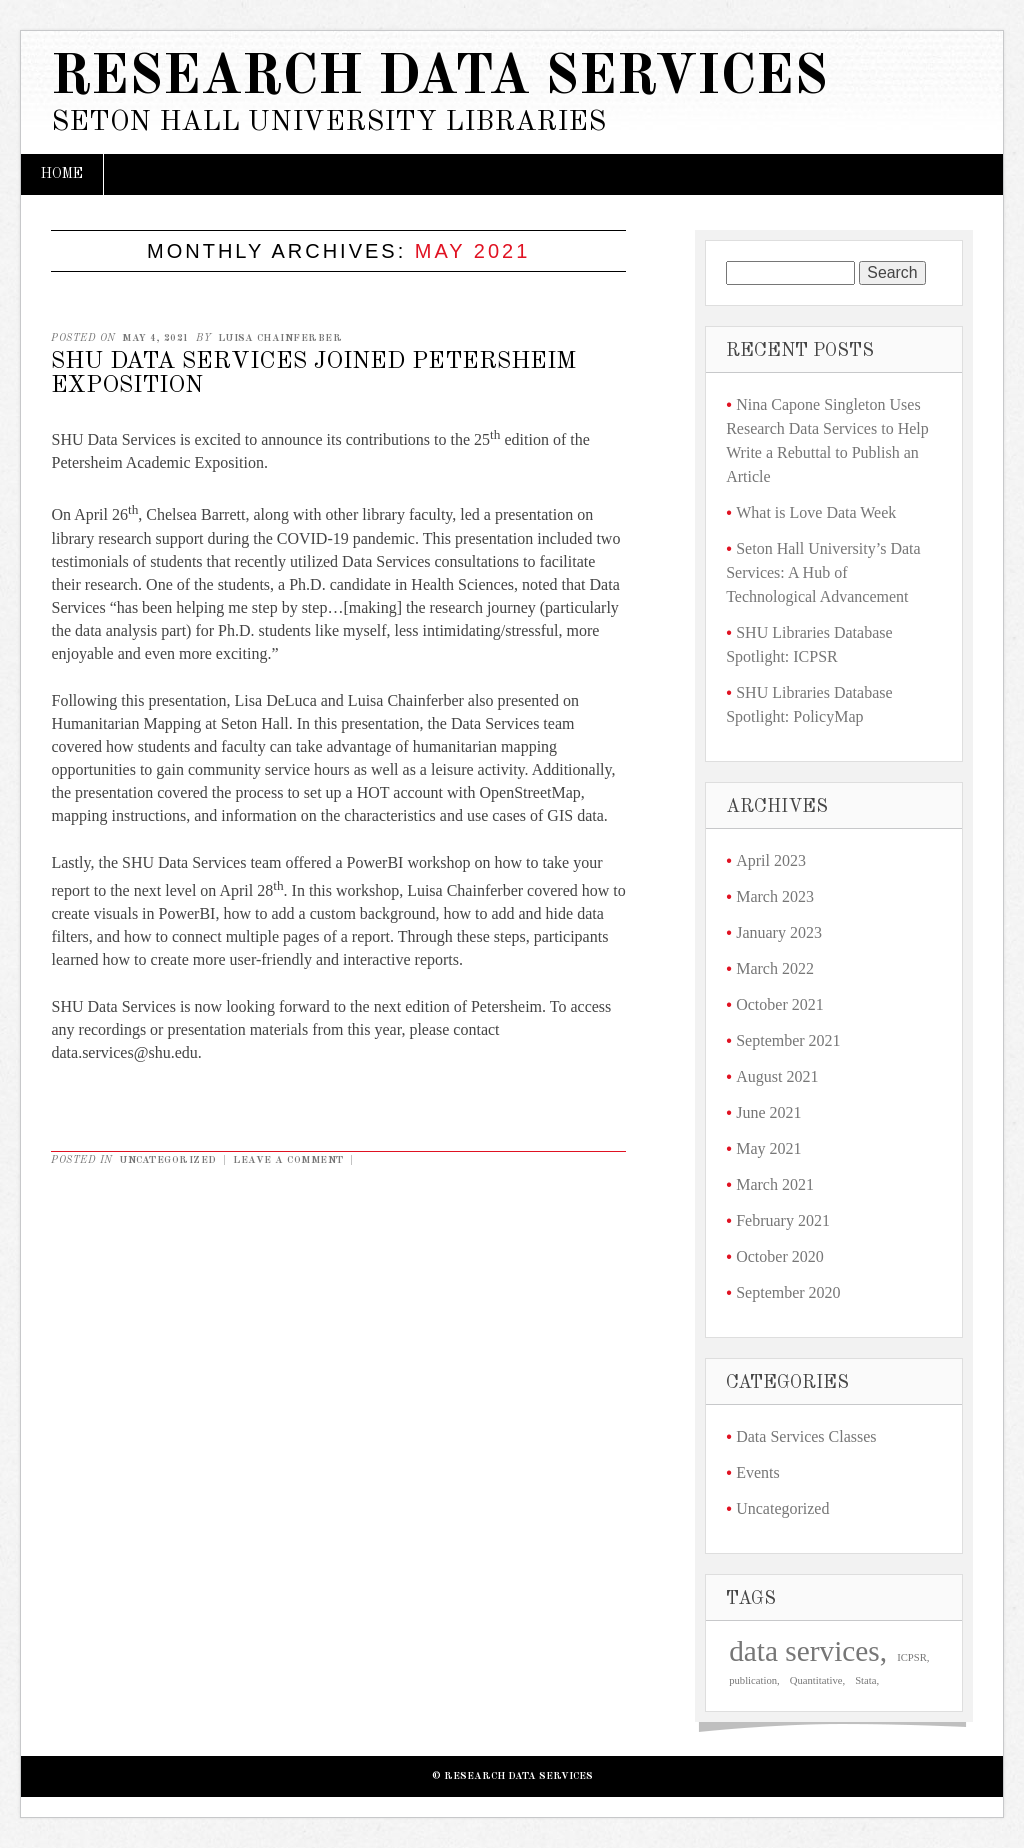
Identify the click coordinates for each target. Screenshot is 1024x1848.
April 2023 (771, 860)
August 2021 (777, 1076)
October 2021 (780, 1004)
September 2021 (788, 1040)
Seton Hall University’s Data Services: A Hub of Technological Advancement (823, 572)
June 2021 (768, 1112)
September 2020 (788, 1292)
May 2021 (768, 1148)
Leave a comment (288, 1160)
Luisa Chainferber (280, 338)
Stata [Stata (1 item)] (865, 1680)
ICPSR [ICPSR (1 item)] (912, 1657)
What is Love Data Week (816, 512)
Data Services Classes (806, 1436)
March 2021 (775, 1184)
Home (62, 174)
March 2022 (775, 968)
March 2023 (775, 896)
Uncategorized (168, 1160)
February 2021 (783, 1220)
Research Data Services (439, 78)
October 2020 (780, 1256)
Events (758, 1472)
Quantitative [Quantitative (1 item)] (816, 1680)
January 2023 (779, 932)
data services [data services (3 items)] (804, 1651)
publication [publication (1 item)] (753, 1680)
